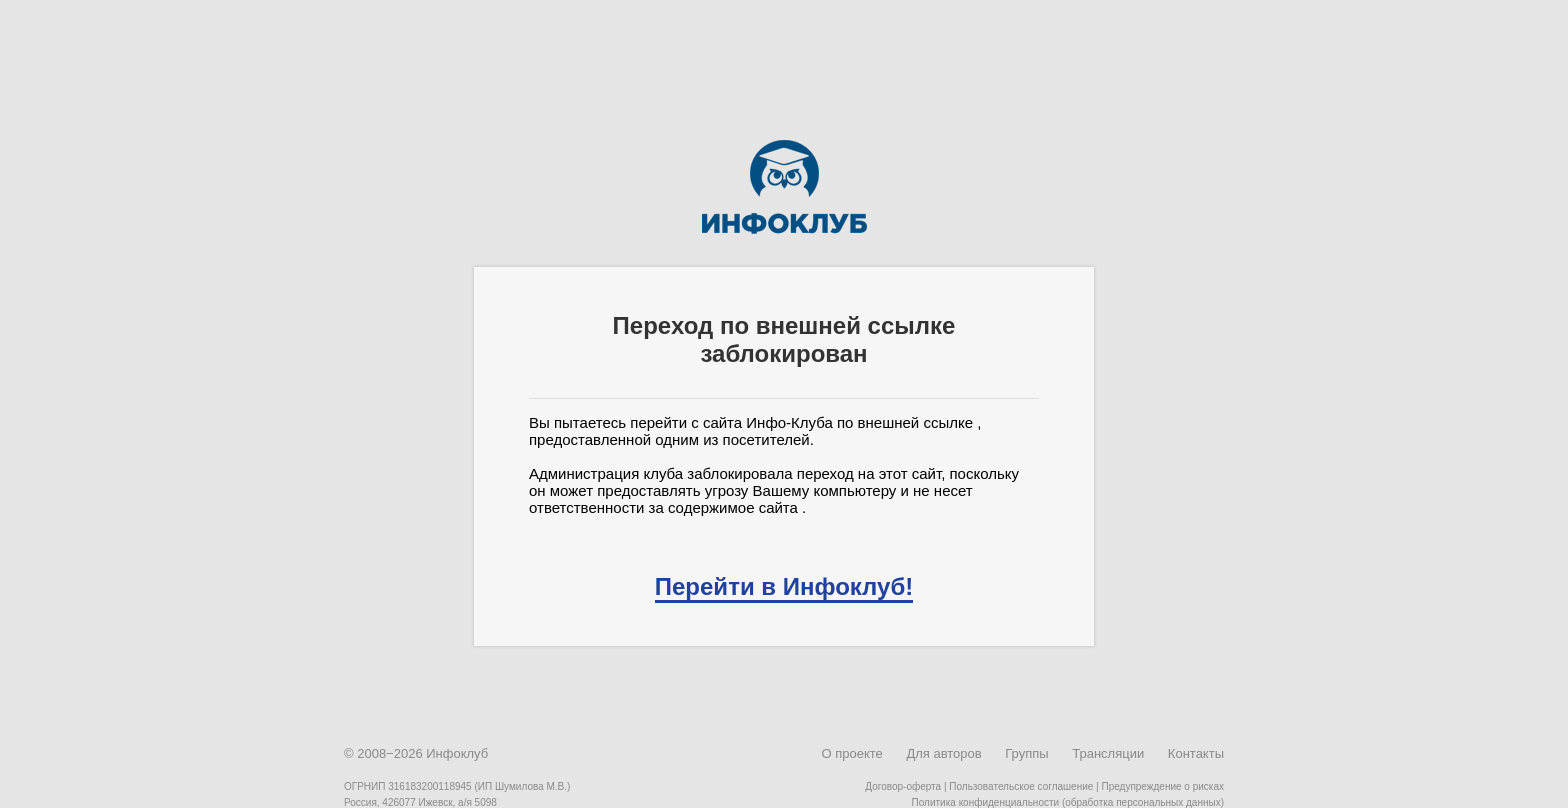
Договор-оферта (903, 786)
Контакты (1196, 753)
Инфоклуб (457, 753)
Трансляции (1108, 753)
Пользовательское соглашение (1021, 786)
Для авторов (943, 753)
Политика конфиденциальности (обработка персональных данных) (1068, 802)
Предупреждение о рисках (1162, 786)
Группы (1026, 753)
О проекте (851, 753)
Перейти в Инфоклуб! (784, 586)
